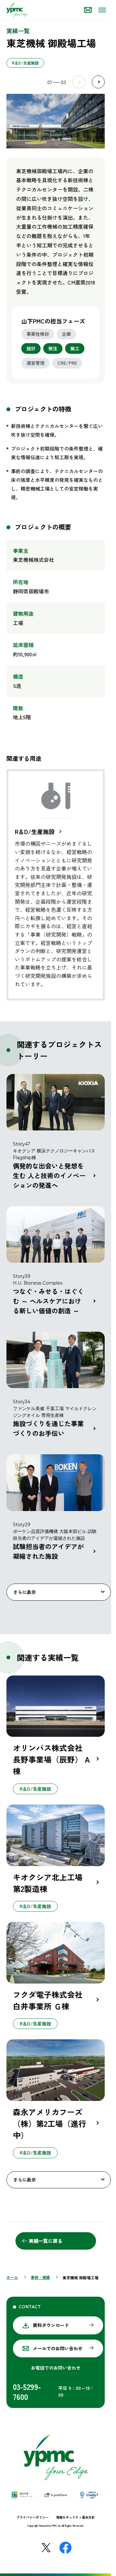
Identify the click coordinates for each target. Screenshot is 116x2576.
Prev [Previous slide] (78, 81)
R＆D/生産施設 (34, 831)
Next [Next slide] (98, 81)
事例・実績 (40, 2277)
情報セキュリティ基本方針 (75, 2517)
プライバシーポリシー (32, 2517)
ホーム (12, 2277)
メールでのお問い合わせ (57, 2348)
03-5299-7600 (27, 2392)
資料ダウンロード (51, 2325)
